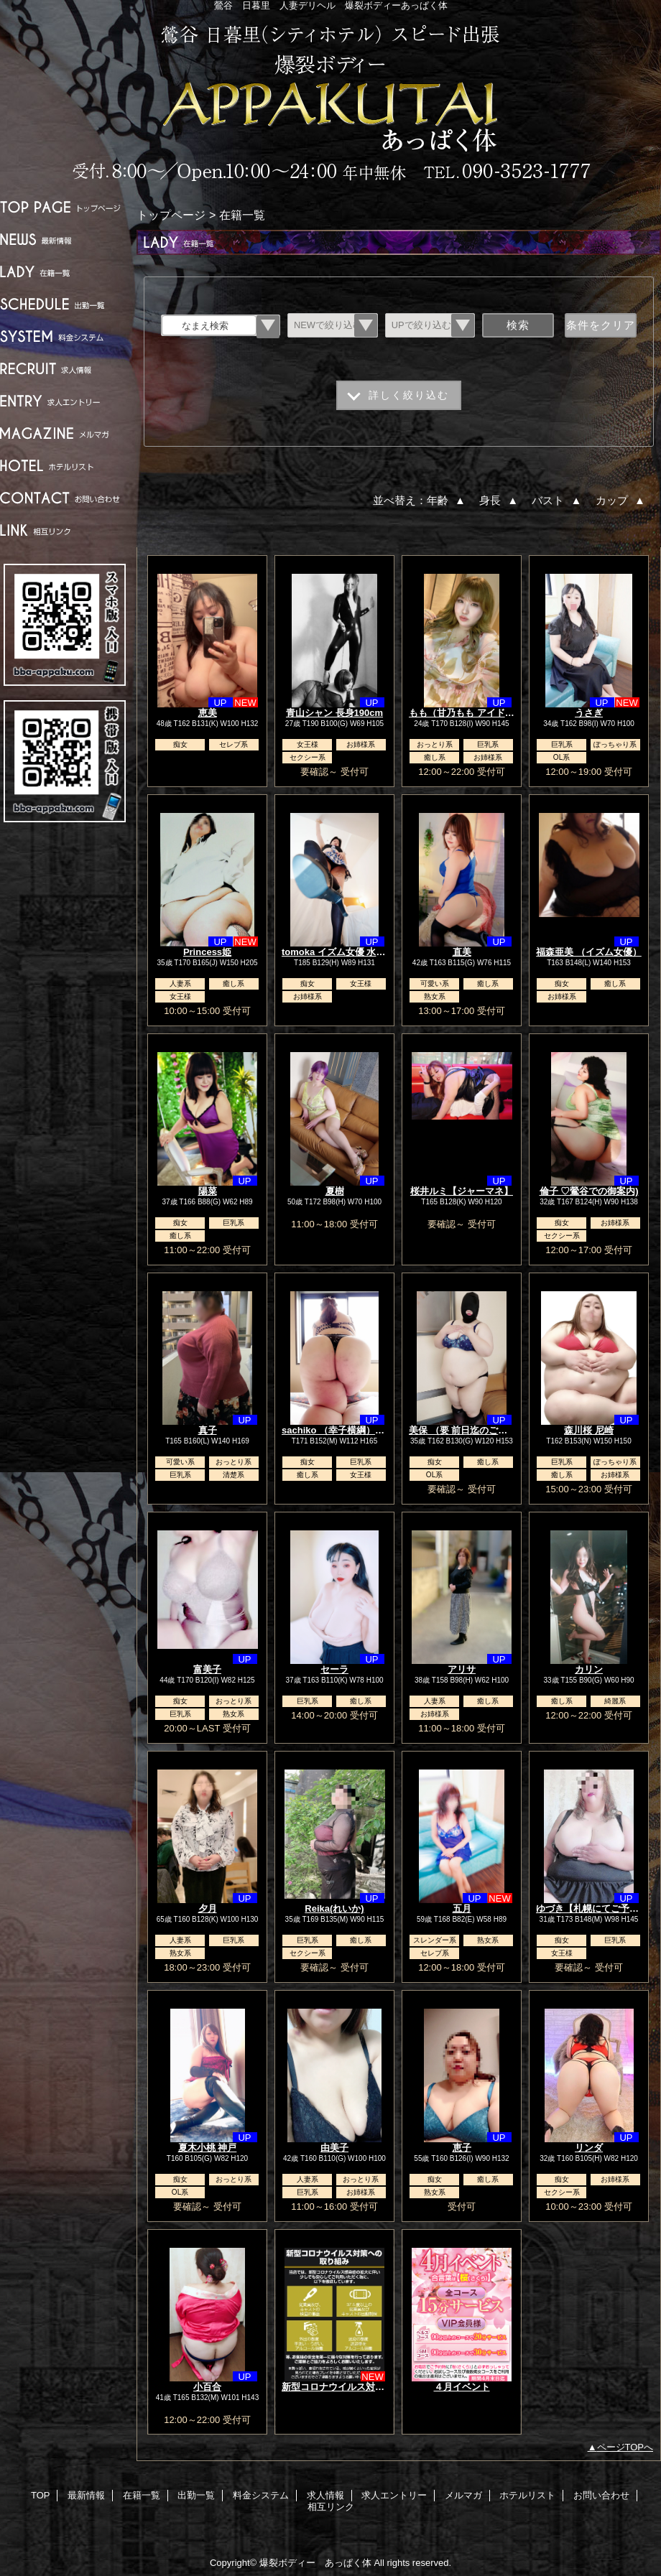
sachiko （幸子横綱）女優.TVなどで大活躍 (373, 1430)
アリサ (462, 1669)
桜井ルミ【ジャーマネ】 (461, 1191)
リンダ (589, 2147)
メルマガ (64, 433)
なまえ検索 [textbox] (205, 325)
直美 (462, 952)
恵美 (207, 712)
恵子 (462, 2147)
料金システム (64, 336)
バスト (558, 500)
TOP (64, 207)
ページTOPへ (625, 2447)
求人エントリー (64, 401)
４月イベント (462, 2386)
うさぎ (589, 712)
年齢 (447, 500)
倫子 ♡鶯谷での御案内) (589, 1191)
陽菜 (207, 1191)
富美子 (207, 1669)
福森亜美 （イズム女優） (589, 952)
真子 (207, 1430)
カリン (589, 1669)
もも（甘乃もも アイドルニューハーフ (489, 712)
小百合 (207, 2386)
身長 (500, 500)
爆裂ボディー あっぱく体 (330, 102)
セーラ (334, 1669)
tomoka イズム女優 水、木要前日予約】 (366, 952)
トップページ (171, 214)
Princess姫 (207, 952)
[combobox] (209, 325)
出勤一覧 (64, 304)
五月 (462, 1908)
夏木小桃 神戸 (207, 2147)
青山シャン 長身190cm (334, 712)
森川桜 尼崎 (589, 1430)
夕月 (207, 1908)
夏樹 (334, 1191)
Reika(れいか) (334, 1908)
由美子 (334, 2147)
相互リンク (64, 530)
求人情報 (64, 369)
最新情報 (64, 239)
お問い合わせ (64, 498)
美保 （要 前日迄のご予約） (467, 1430)
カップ (622, 500)
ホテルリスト (64, 466)
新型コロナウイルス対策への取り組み (361, 2386)
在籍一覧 (64, 272)
